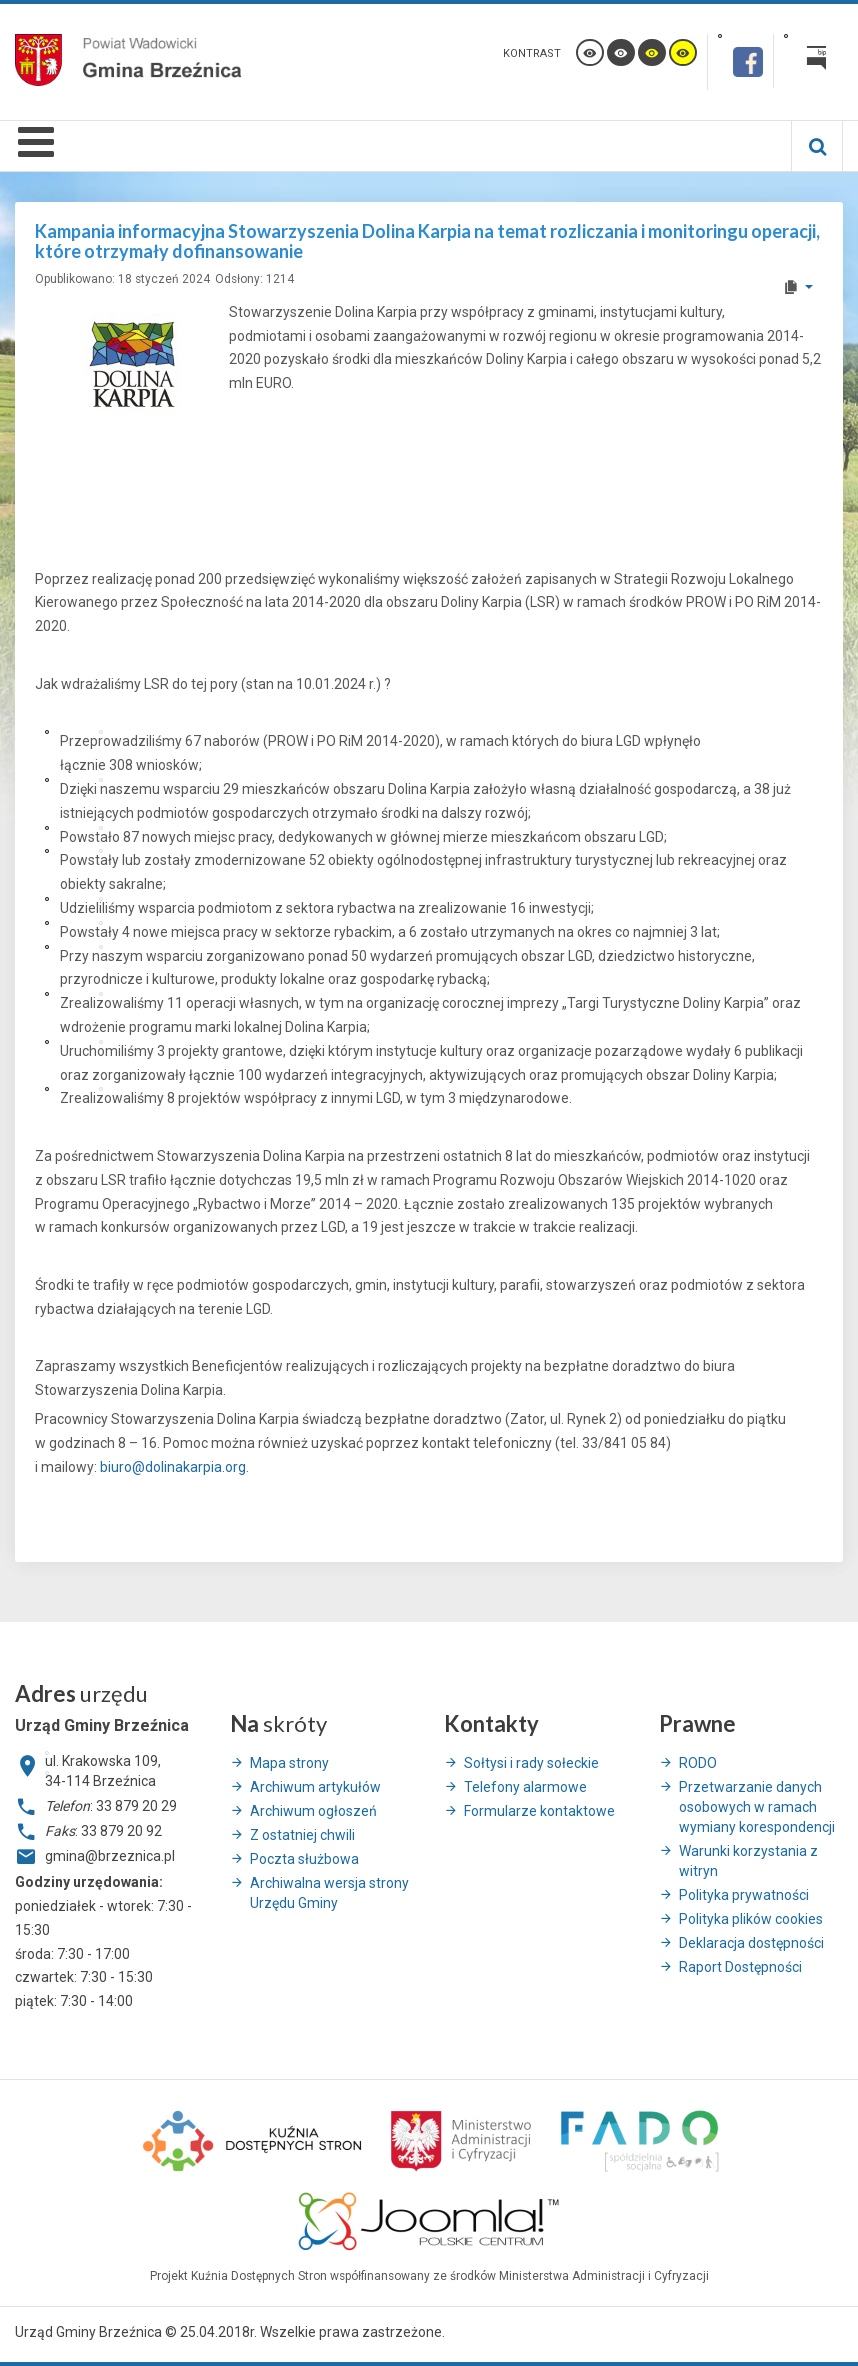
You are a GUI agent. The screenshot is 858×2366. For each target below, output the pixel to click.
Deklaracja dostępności (751, 1943)
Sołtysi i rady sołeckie (531, 1763)
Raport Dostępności (740, 1967)
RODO (698, 1763)
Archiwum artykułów (315, 1787)
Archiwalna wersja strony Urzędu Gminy (329, 1893)
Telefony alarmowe (525, 1787)
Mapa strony (289, 1763)
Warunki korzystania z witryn (748, 1861)
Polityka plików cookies (751, 1919)
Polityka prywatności (744, 1895)
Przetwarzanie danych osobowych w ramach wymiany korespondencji (757, 1807)
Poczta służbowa (304, 1859)
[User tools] (797, 287)
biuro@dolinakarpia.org (173, 1467)
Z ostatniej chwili (302, 1835)
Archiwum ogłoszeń (313, 1811)
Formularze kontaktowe (539, 1811)
